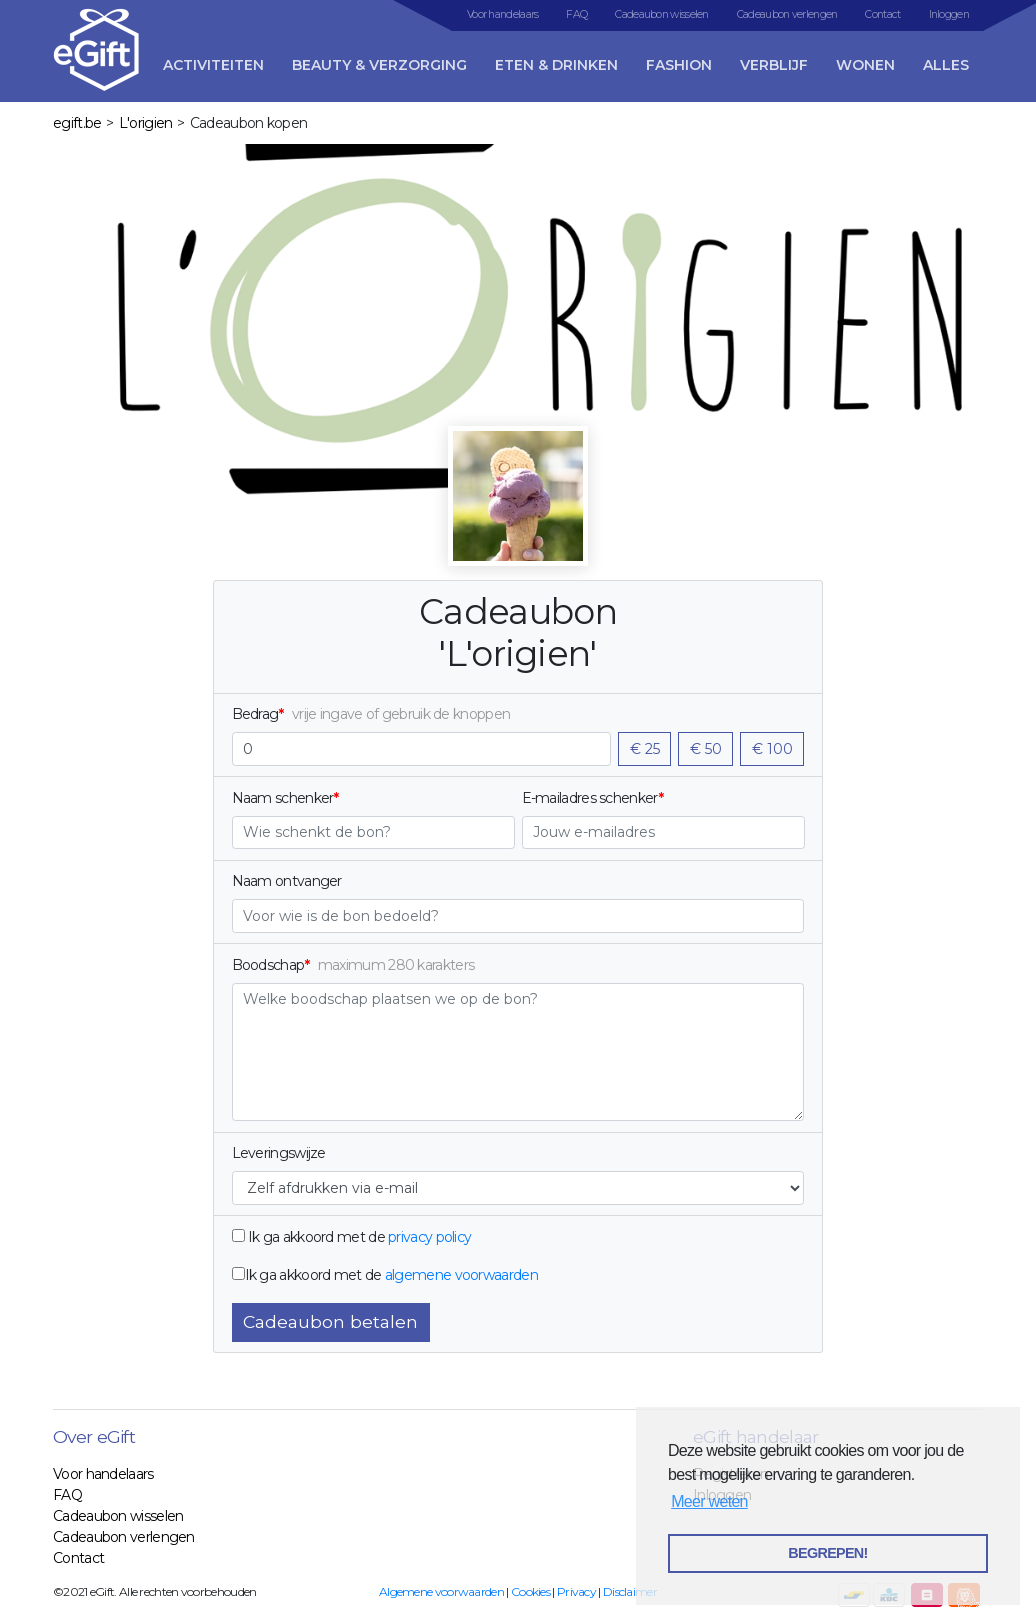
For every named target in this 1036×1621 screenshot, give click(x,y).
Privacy (576, 1591)
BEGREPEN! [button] (827, 1553)
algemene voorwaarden (461, 1275)
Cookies (530, 1591)
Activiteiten (213, 65)
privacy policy (429, 1237)
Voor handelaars (503, 14)
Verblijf (774, 65)
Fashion (679, 65)
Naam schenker (283, 798)
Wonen (865, 65)
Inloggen (949, 14)
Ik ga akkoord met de (316, 1237)
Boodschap (268, 965)
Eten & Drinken (556, 65)
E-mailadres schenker (590, 798)
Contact (882, 14)
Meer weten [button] (709, 1501)
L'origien (146, 123)
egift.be (77, 123)
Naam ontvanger (287, 881)
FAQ (576, 14)
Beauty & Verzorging (379, 65)
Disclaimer (630, 1591)
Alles (946, 65)
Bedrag (255, 714)
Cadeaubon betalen (330, 1321)
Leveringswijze (279, 1153)
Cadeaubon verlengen (787, 14)
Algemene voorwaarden (441, 1591)
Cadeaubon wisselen (661, 14)
